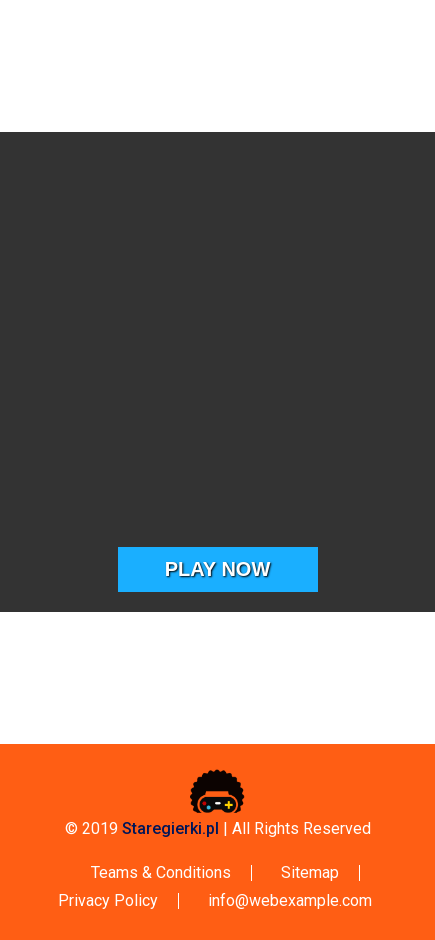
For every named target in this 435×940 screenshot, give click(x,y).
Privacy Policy (108, 901)
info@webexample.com (290, 901)
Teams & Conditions (161, 873)
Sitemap (310, 873)
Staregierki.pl (170, 828)
